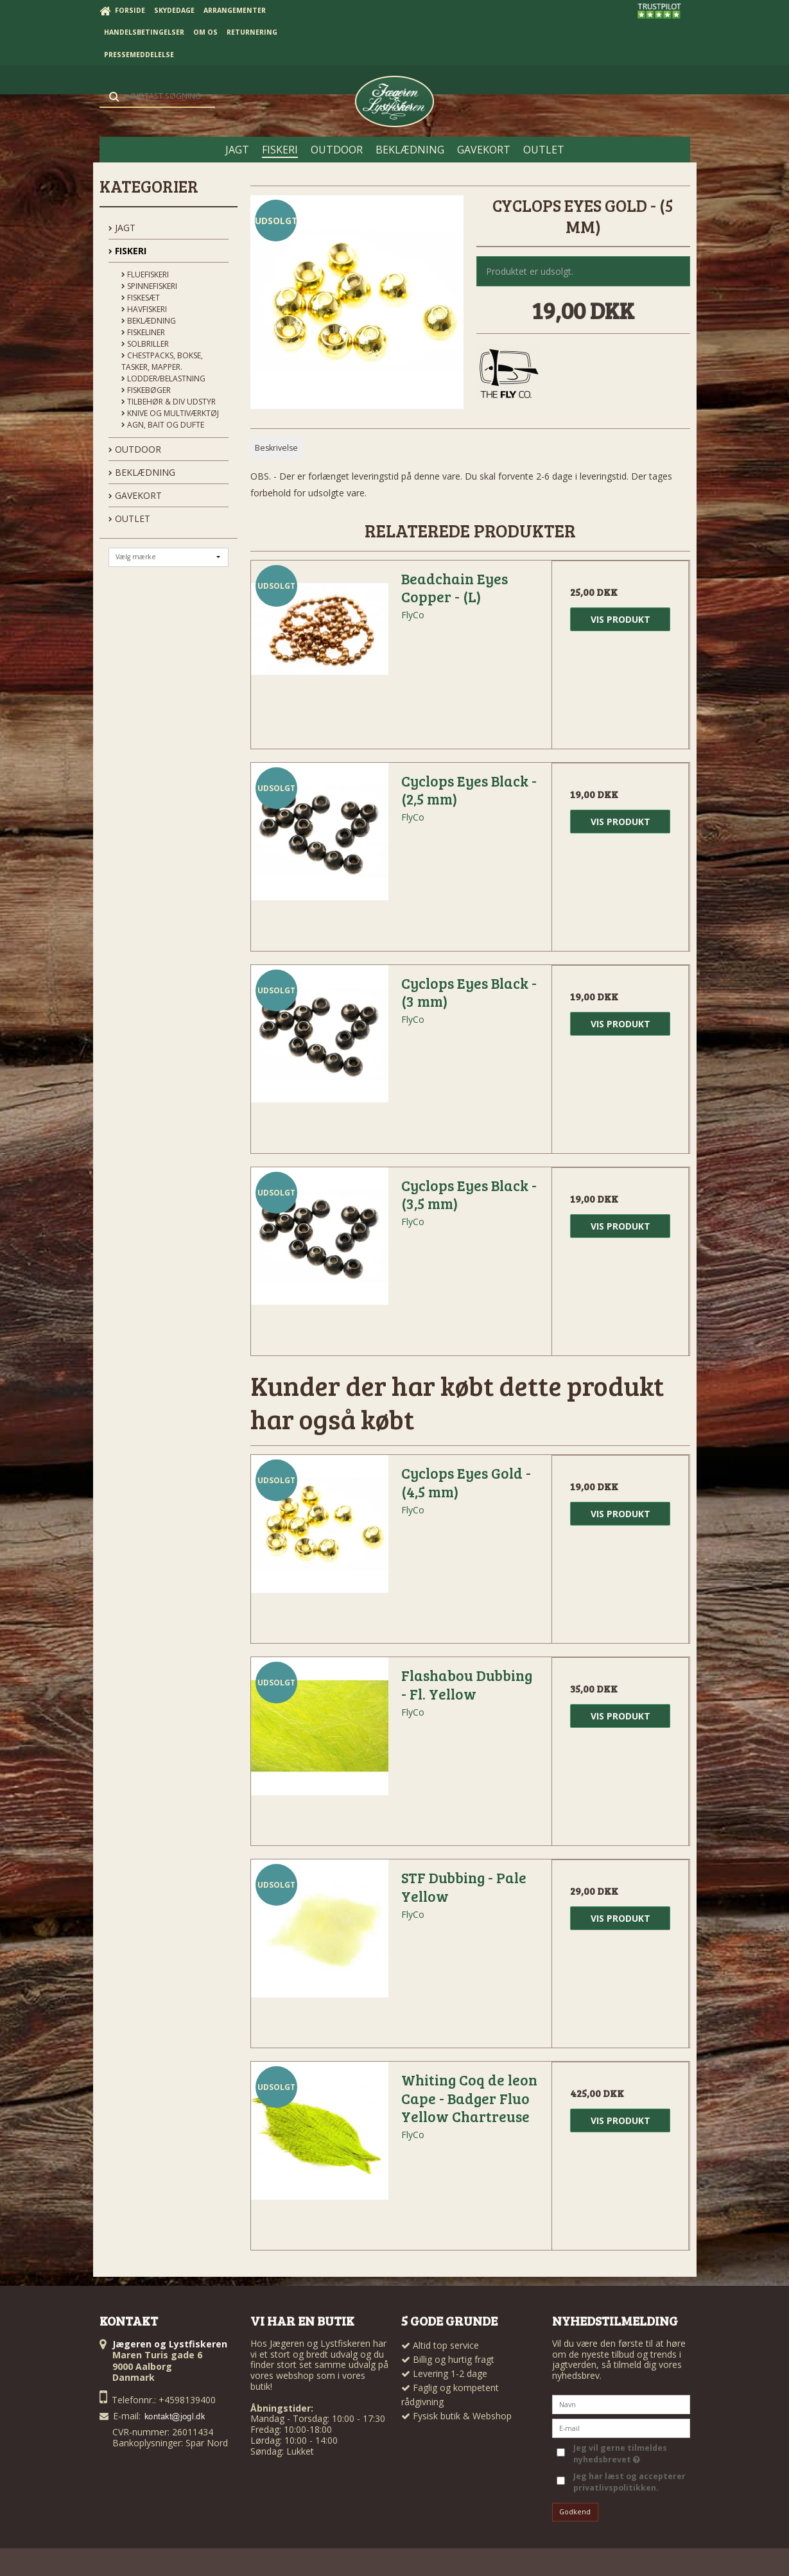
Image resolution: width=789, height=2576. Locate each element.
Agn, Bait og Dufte (162, 424)
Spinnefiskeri (149, 286)
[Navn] (621, 2404)
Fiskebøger (146, 390)
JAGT (121, 228)
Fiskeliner (143, 332)
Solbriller (145, 343)
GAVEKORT (135, 495)
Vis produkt (620, 619)
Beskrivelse (276, 447)
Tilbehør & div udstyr (168, 401)
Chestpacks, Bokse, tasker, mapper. (162, 361)
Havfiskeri (144, 309)
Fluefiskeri (145, 274)
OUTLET (129, 518)
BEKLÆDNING (141, 472)
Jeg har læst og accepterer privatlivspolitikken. (629, 2482)
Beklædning (148, 320)
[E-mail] (621, 2427)
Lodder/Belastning (163, 378)
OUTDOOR (134, 449)
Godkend (575, 2511)
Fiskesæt (140, 297)
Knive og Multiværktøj (170, 413)
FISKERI (127, 251)
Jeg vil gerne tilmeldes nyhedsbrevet (619, 2453)
